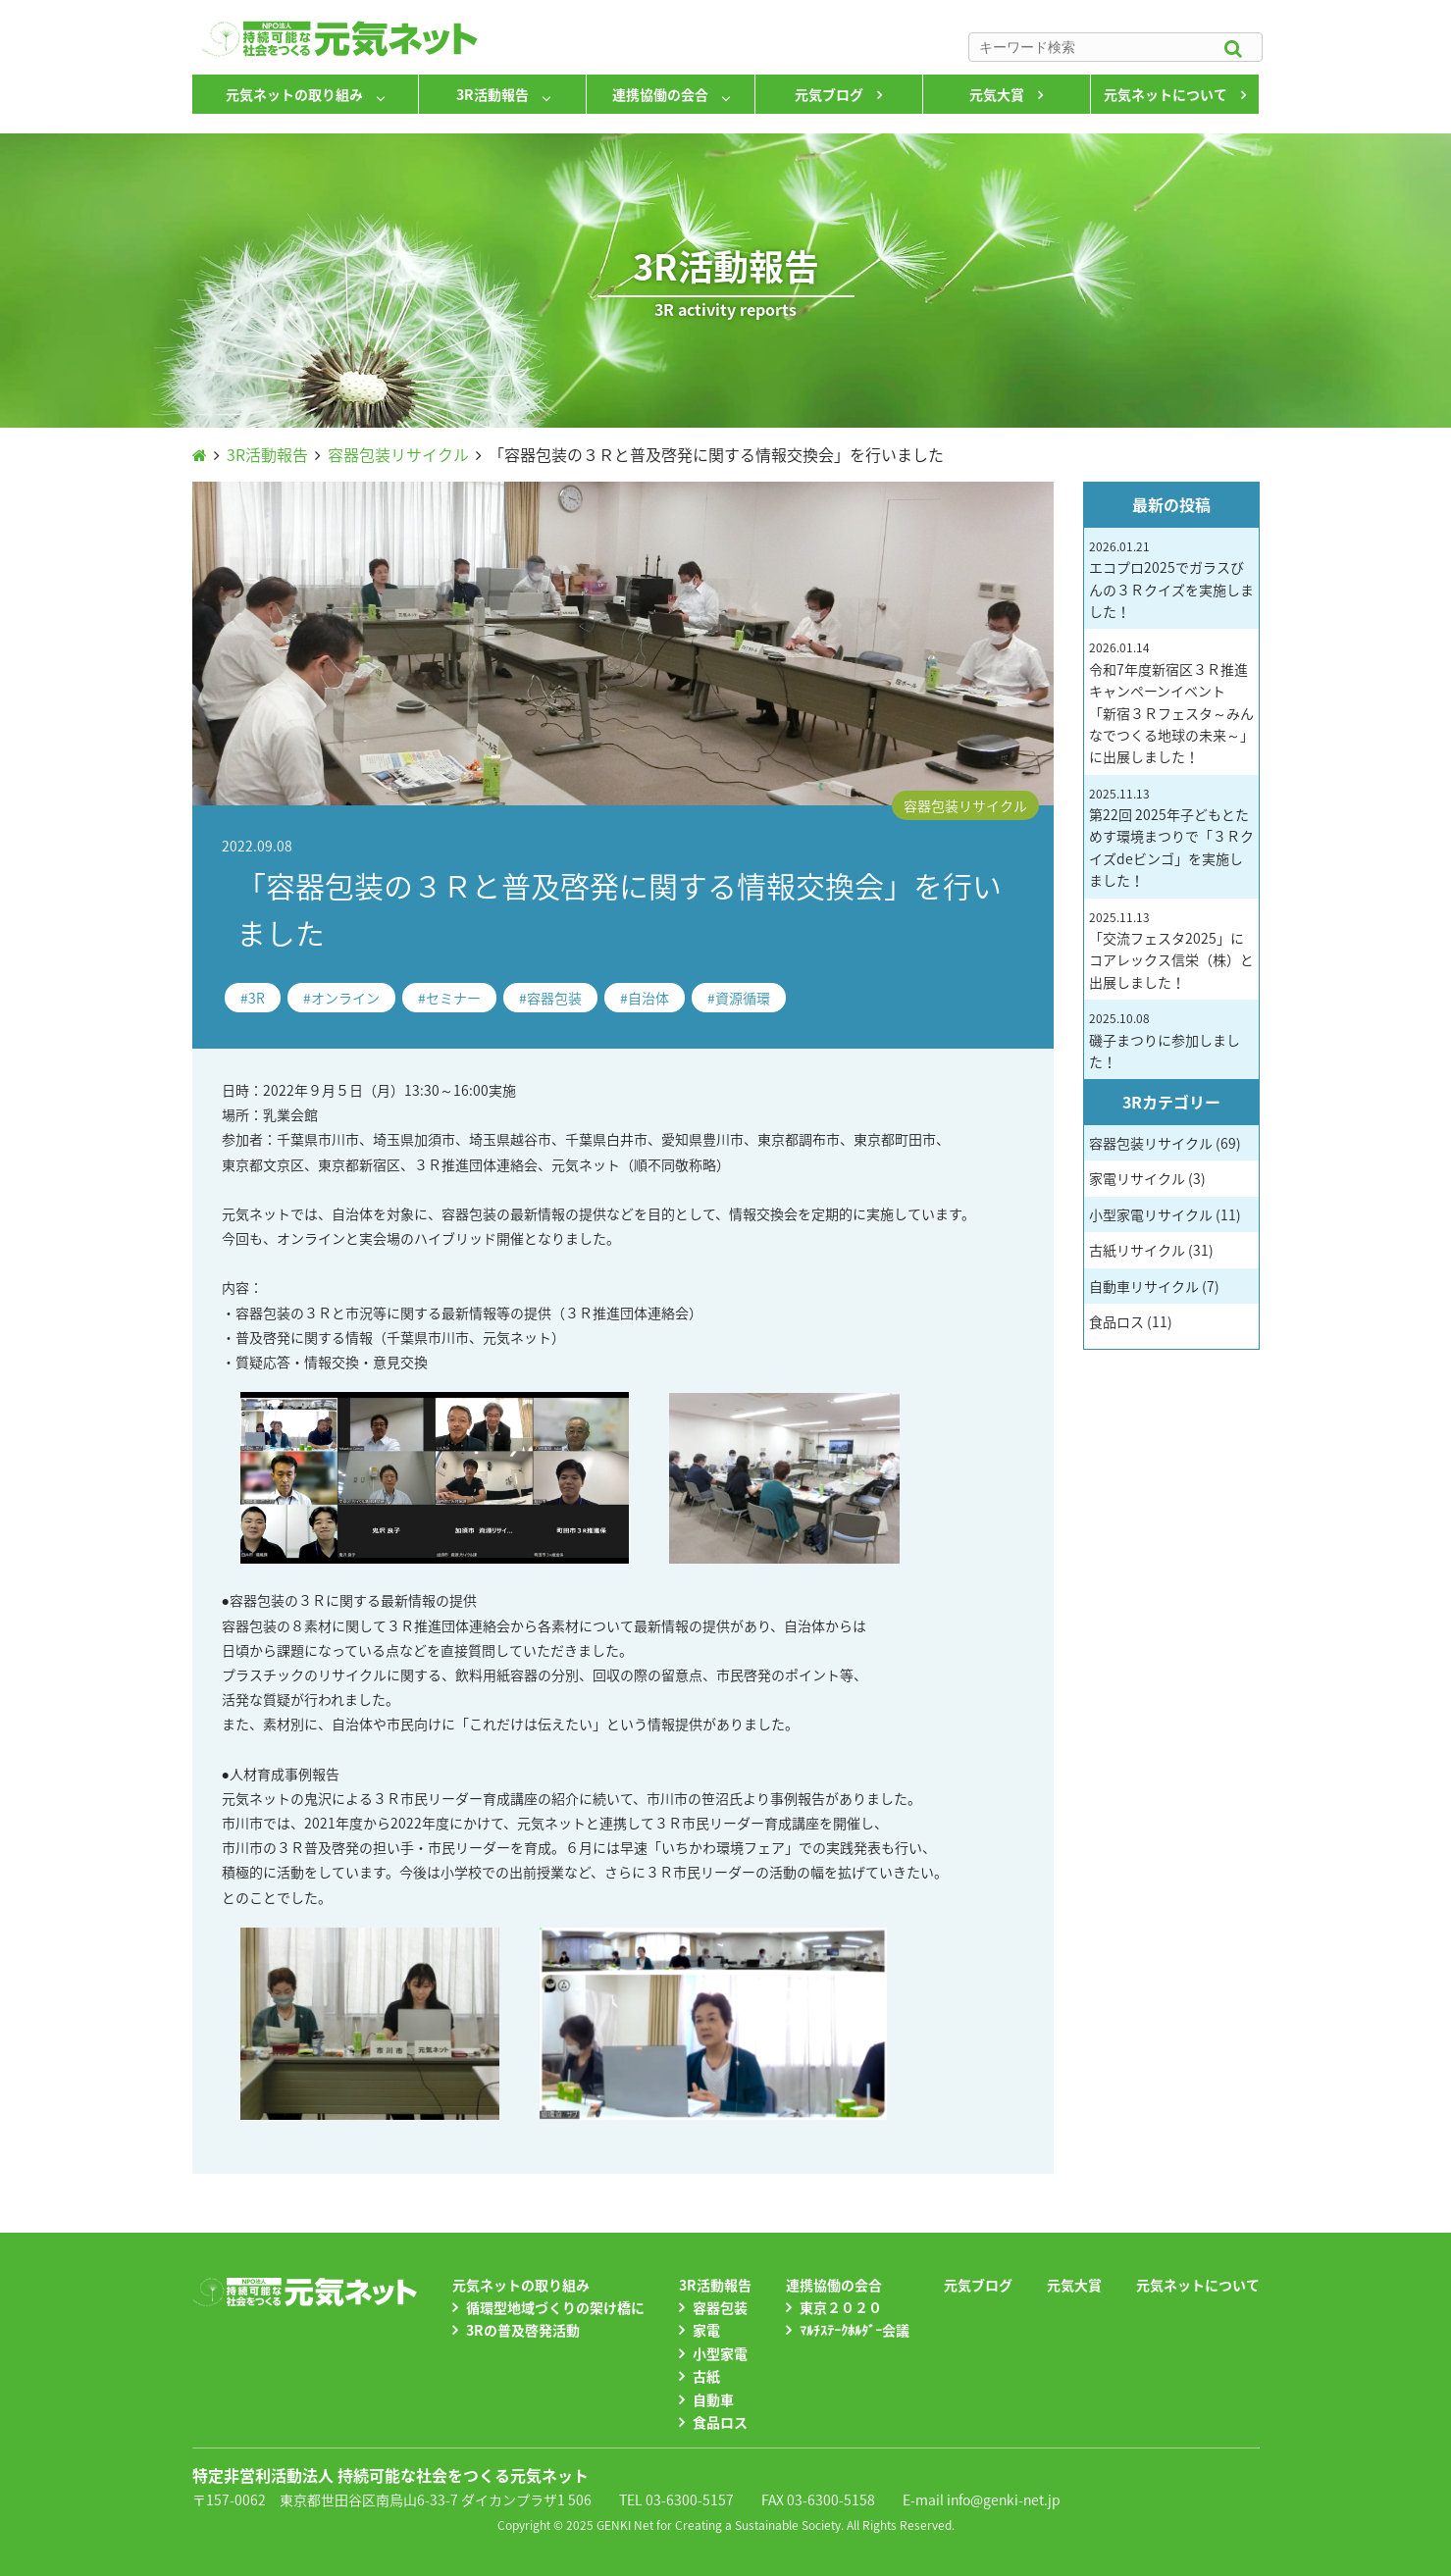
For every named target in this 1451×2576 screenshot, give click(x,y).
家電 (706, 2330)
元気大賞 (996, 94)
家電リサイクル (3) (1147, 1178)
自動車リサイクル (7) (1154, 1286)
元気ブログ (829, 94)
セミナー (453, 997)
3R (256, 997)
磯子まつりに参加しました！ (1164, 1040)
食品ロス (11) (1130, 1321)
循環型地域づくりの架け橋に (555, 2307)
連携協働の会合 (660, 94)
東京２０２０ (841, 2307)
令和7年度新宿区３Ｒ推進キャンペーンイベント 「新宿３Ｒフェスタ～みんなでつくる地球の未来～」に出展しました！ (1171, 702)
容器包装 (554, 997)
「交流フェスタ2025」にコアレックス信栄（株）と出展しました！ (1171, 950)
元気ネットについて (1165, 94)
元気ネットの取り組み (294, 94)
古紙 (706, 2376)
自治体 (648, 997)
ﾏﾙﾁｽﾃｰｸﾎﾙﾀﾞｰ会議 (854, 2330)
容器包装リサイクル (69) (1165, 1143)
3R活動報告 (492, 94)
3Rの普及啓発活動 (523, 2330)
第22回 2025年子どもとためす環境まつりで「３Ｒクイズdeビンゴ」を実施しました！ (1171, 838)
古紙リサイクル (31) (1151, 1250)
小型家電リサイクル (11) (1165, 1214)
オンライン (345, 997)
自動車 (713, 2399)
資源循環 (742, 997)
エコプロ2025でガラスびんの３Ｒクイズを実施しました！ (1171, 579)
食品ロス (720, 2422)
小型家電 (720, 2353)
